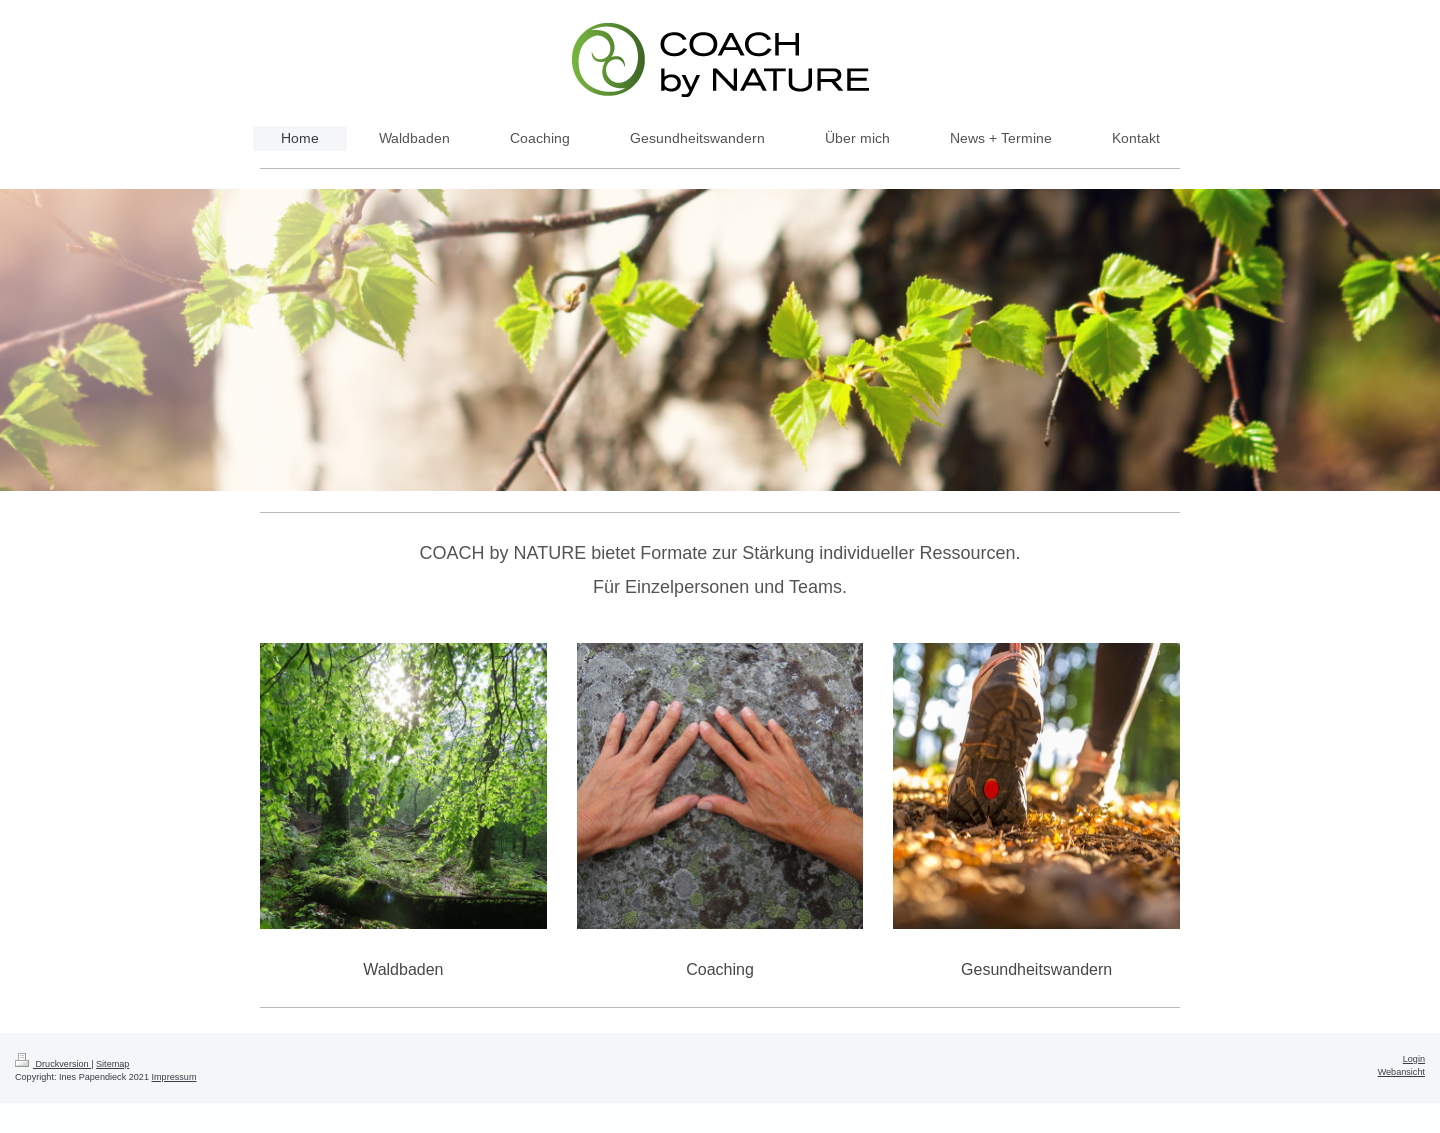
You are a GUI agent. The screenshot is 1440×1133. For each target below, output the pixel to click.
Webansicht (1401, 1072)
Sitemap (112, 1064)
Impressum (174, 1077)
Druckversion (53, 1064)
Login (1414, 1059)
